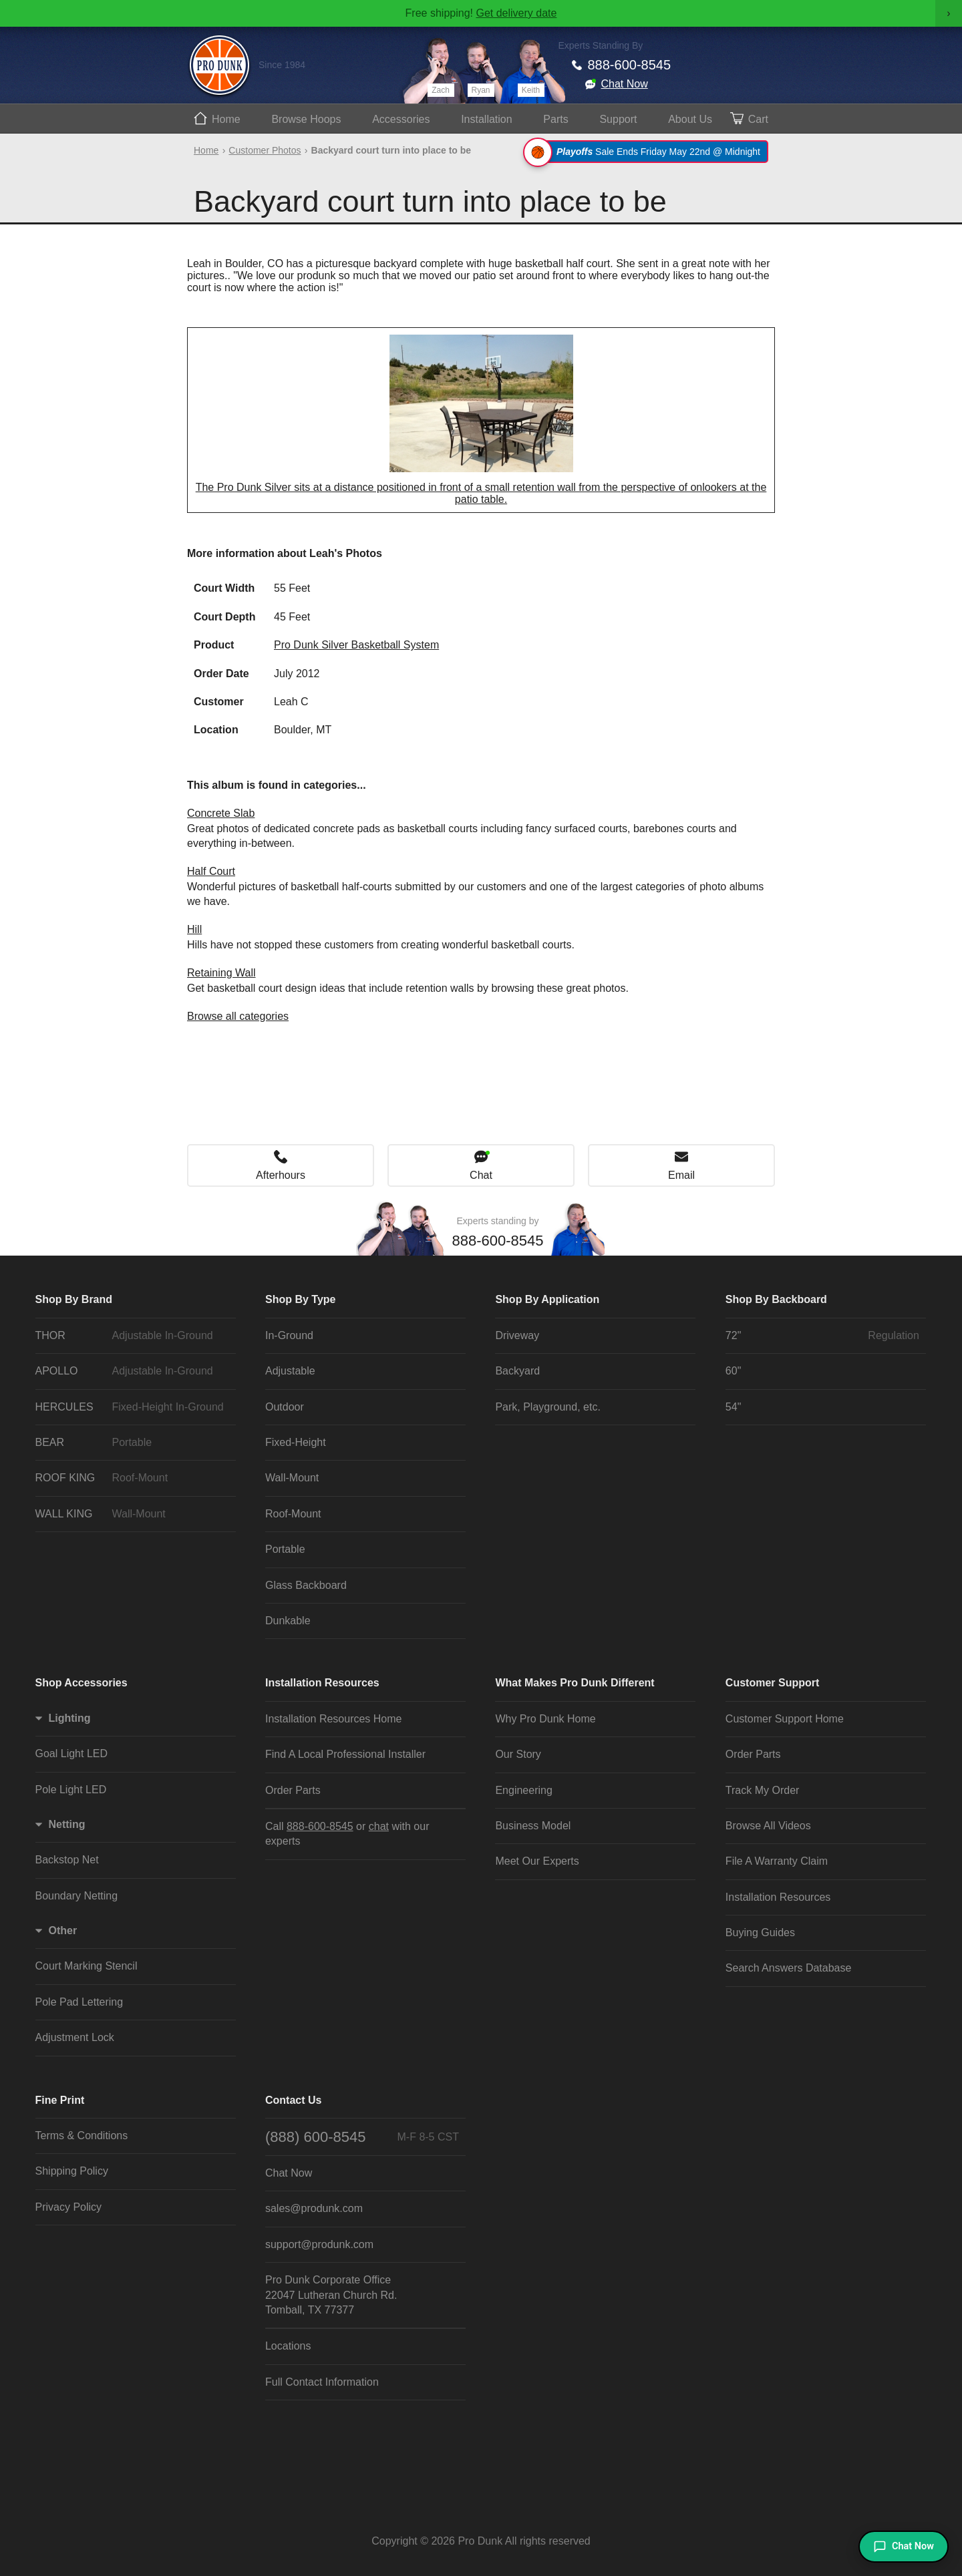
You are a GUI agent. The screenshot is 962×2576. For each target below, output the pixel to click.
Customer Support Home (785, 1718)
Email (681, 1175)
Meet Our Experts (537, 1861)
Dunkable (288, 1620)
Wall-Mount (292, 1477)
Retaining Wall (221, 972)
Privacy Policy (68, 2207)
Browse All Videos (768, 1825)
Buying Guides (760, 1932)
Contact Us (293, 2100)
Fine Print (60, 2100)
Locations (288, 2346)
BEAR (132, 1442)
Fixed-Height (295, 1442)
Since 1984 (282, 64)
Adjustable (290, 1370)
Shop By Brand (74, 1299)
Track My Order (763, 1790)
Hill (194, 929)
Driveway (517, 1335)
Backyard (517, 1370)
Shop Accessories (81, 1682)
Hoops (306, 119)
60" (733, 1370)
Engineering (523, 1790)
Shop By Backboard (776, 1299)
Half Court (211, 871)
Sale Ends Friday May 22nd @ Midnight (647, 151)
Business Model (533, 1825)
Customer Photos (264, 150)
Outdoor (284, 1407)
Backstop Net (67, 1859)
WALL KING (132, 1514)
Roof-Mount (293, 1513)
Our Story (517, 1754)
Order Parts (293, 1790)
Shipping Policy (71, 2171)
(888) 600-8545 (362, 2137)
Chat (481, 1175)
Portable (285, 1549)
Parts (555, 119)
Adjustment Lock (74, 2037)
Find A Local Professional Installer (345, 1754)
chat (379, 1826)
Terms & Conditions (81, 2135)
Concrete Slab (221, 813)
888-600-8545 (629, 64)
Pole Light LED (71, 1789)
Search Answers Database (789, 1968)
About (690, 119)
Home (226, 119)
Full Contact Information (322, 2382)
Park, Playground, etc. (547, 1407)
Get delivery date (516, 13)
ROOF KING (132, 1478)
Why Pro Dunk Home (545, 1718)
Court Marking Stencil (86, 1966)
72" (822, 1335)
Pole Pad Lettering (79, 2002)
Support (618, 119)
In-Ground (289, 1335)
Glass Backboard (306, 1585)
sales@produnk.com (314, 2208)
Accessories (401, 119)
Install (486, 119)
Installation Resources (322, 1682)
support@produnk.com (319, 2244)
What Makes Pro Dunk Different (574, 1682)
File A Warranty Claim (777, 1861)
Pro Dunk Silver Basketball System (356, 645)
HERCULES (132, 1407)
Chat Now (624, 83)
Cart (758, 119)
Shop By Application (547, 1299)
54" (733, 1407)
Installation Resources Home (333, 1718)
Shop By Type (300, 1299)
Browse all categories (238, 1016)
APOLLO (132, 1371)
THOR (132, 1335)
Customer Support (772, 1682)
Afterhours (280, 1175)
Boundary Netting (76, 1895)
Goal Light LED (71, 1753)
